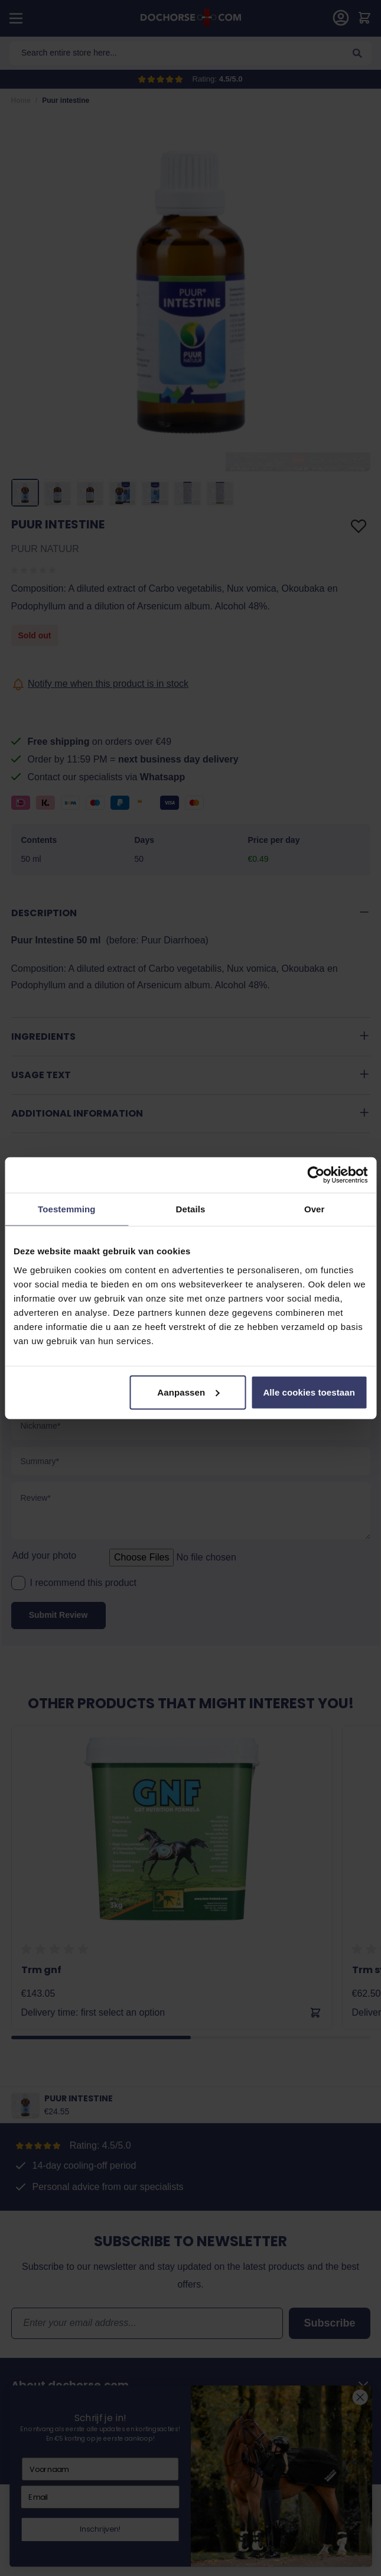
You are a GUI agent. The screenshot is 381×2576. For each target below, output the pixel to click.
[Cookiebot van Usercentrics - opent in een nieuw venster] (315, 1175)
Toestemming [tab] (67, 1209)
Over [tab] (314, 1209)
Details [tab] (191, 1209)
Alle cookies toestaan (309, 1392)
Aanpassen (188, 1392)
